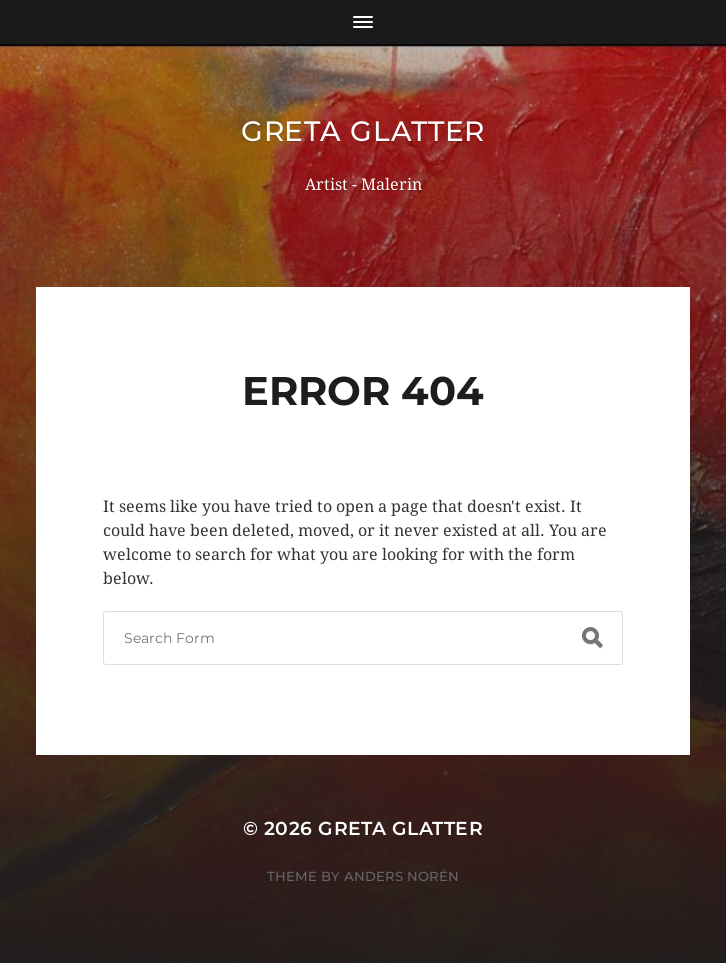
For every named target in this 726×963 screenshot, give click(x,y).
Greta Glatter (363, 131)
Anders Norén (401, 876)
